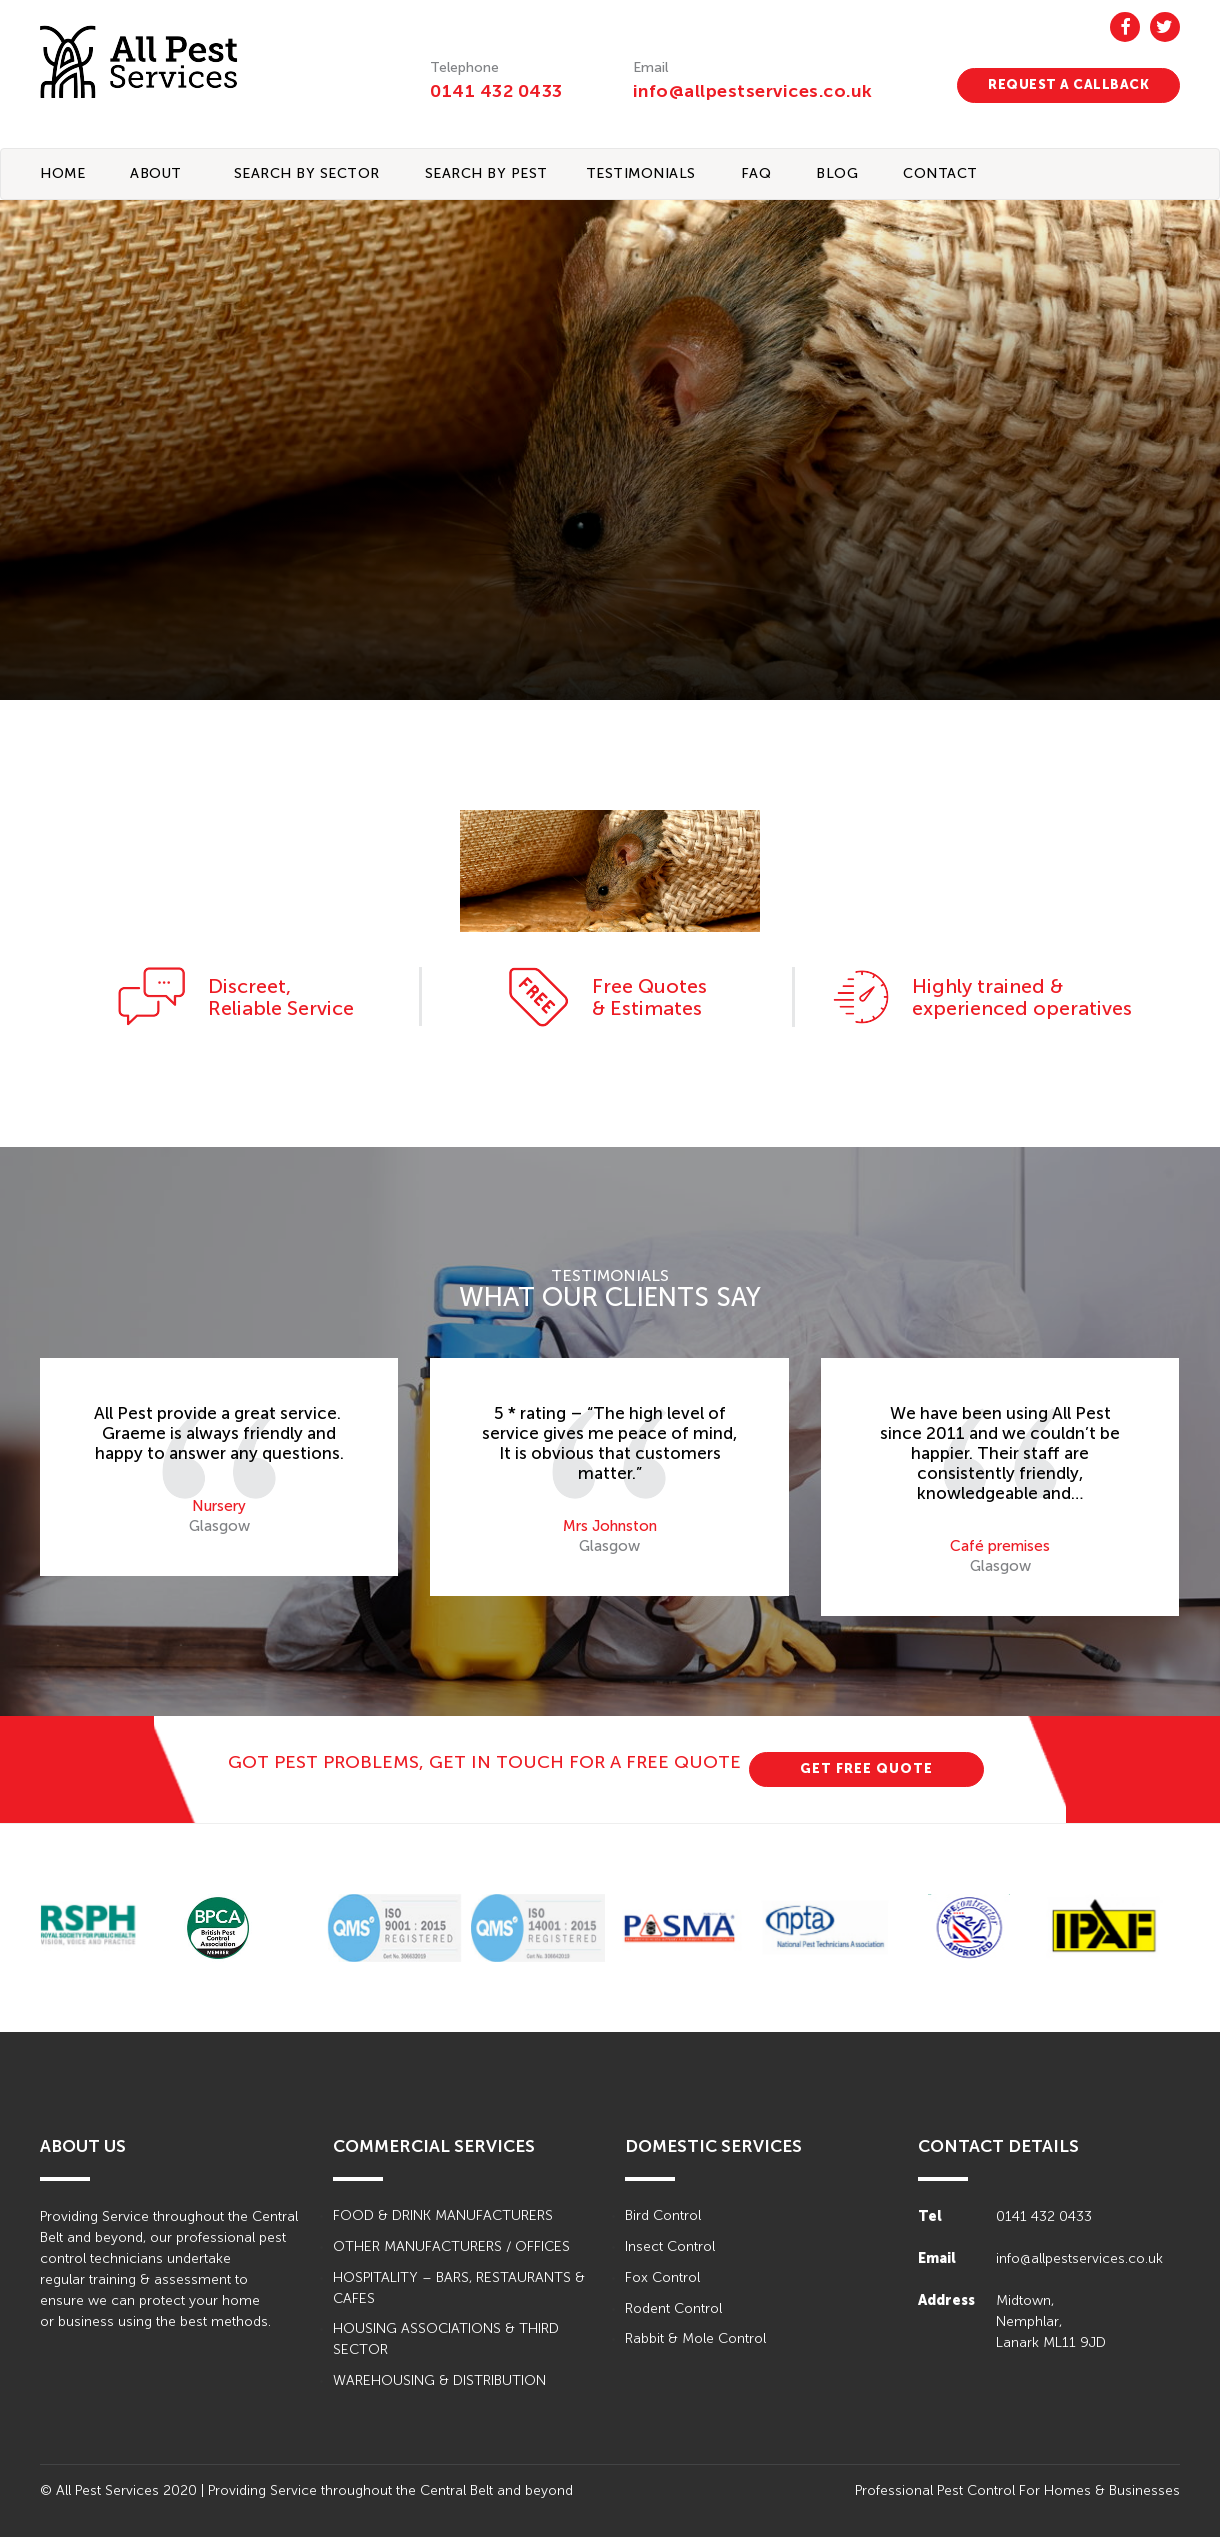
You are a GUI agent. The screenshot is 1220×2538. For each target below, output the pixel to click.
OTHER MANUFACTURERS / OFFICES (451, 2247)
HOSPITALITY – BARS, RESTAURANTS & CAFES (459, 2289)
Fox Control (662, 2278)
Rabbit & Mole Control (695, 2340)
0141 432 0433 (496, 91)
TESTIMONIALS (641, 173)
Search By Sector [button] (307, 173)
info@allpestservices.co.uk (754, 91)
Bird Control (663, 2216)
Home (62, 173)
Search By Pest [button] (486, 173)
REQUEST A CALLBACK (1068, 84)
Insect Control (670, 2247)
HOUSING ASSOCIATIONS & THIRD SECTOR (446, 2341)
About (156, 173)
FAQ (756, 173)
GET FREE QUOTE (866, 1768)
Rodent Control (673, 2309)
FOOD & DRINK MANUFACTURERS (443, 2216)
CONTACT (940, 173)
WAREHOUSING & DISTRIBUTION (439, 2382)
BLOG (837, 173)
